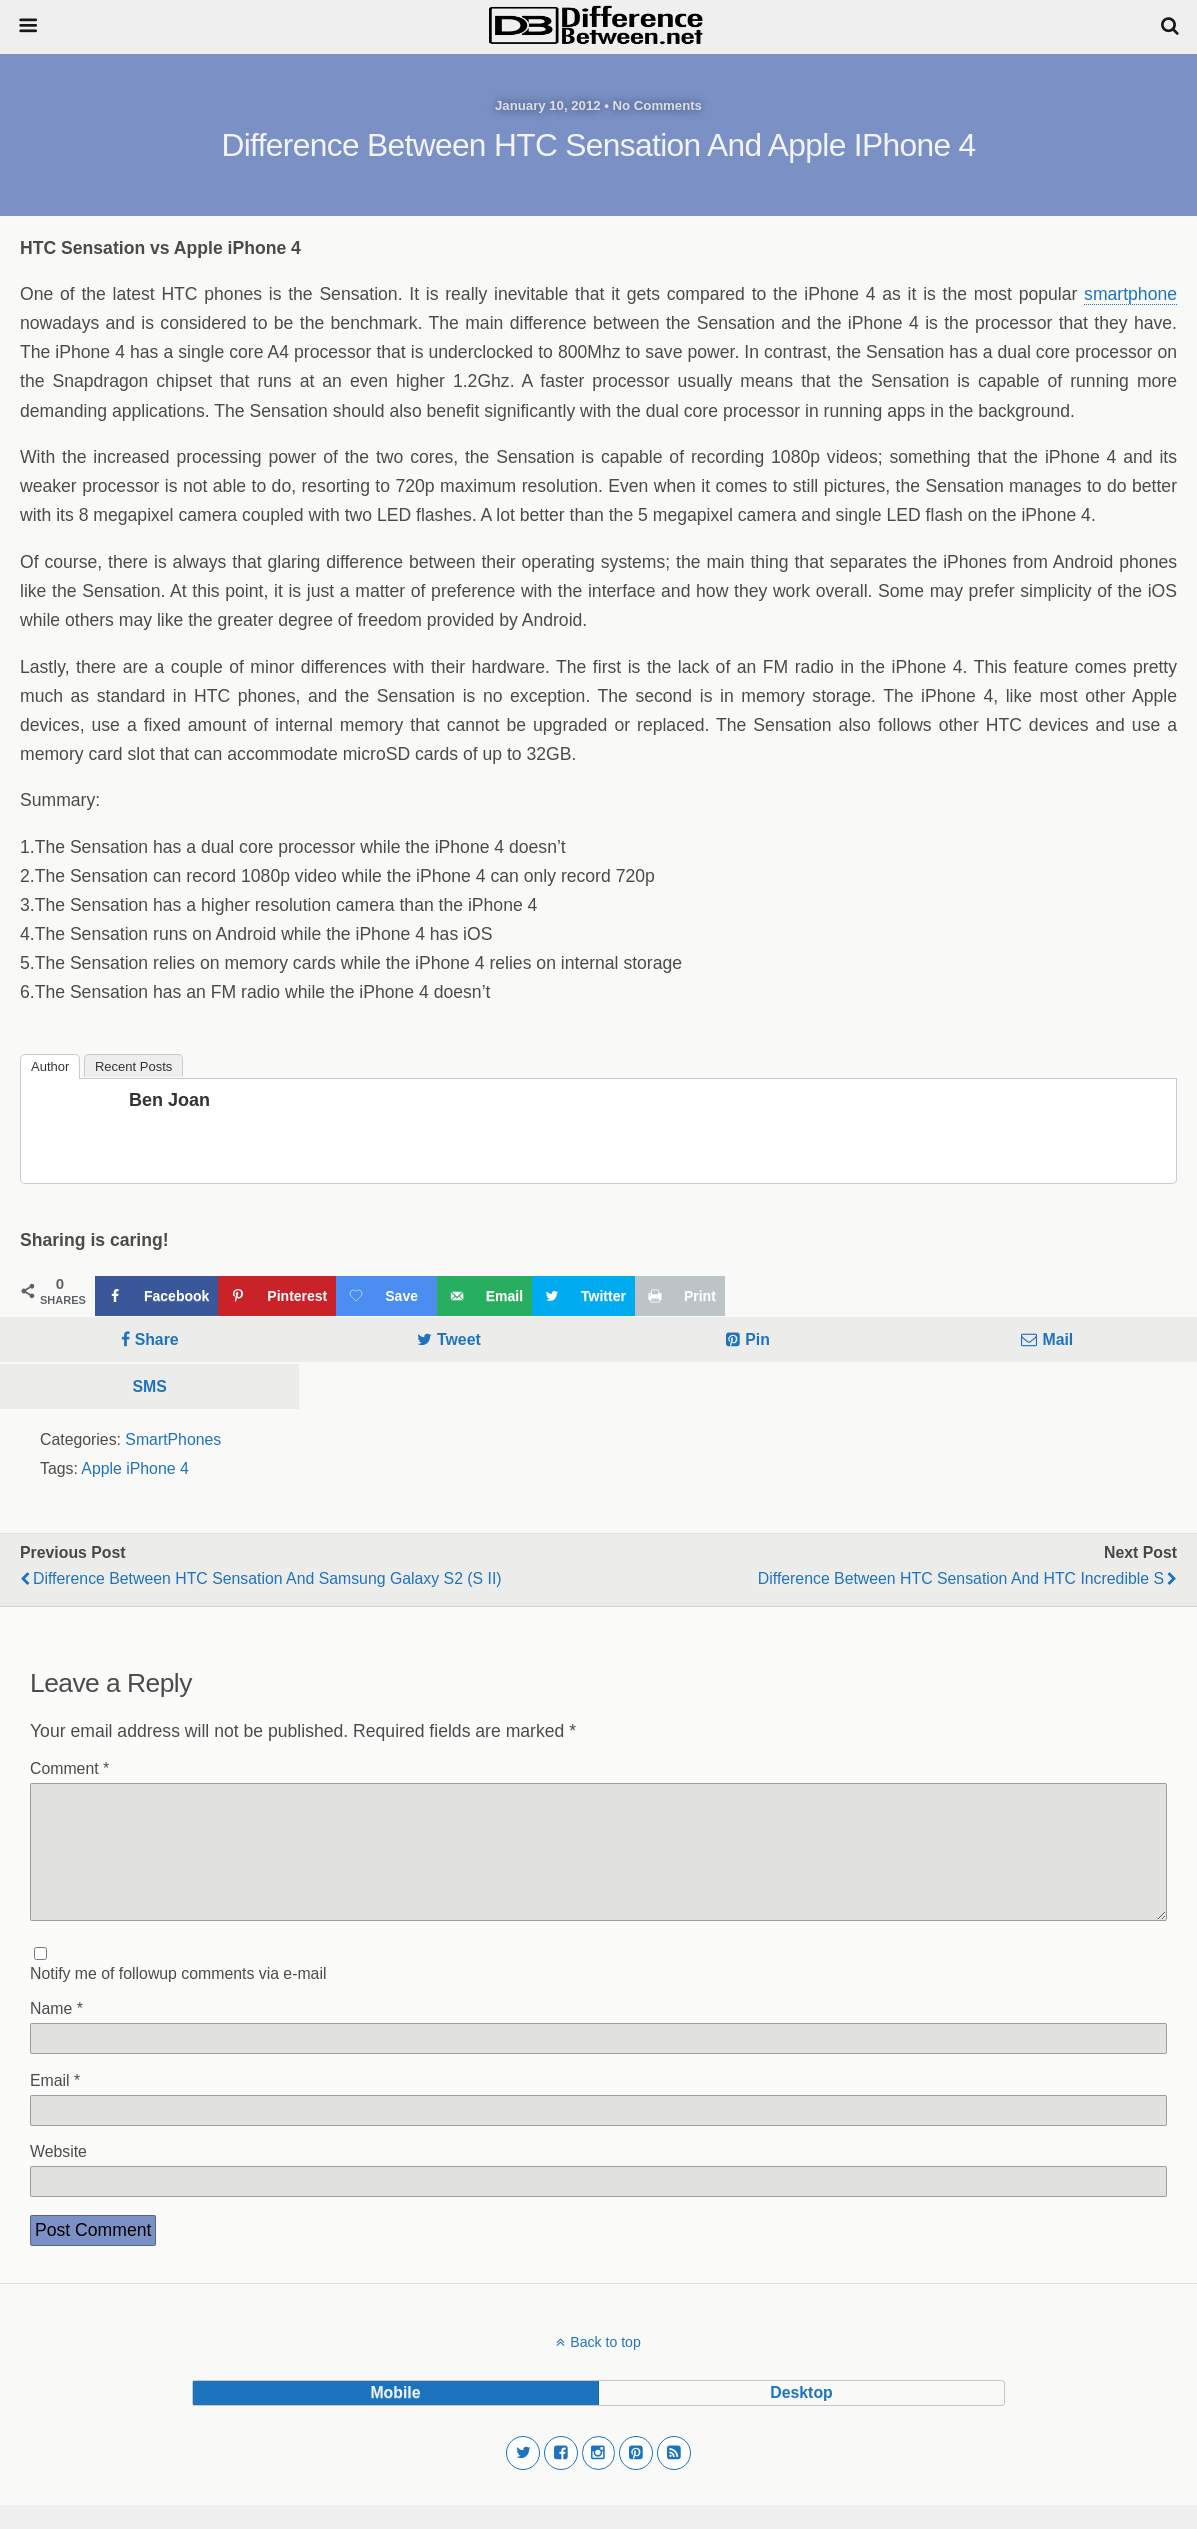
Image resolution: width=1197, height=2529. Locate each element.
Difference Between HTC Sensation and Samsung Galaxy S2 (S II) (267, 1578)
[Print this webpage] (680, 1296)
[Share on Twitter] (583, 1296)
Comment (69, 1768)
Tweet (459, 1339)
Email (55, 2104)
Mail (1057, 1339)
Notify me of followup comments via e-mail (178, 1997)
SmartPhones (173, 1439)
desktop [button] (801, 2416)
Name (56, 2032)
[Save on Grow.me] (386, 1296)
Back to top (605, 2366)
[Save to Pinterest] (277, 1296)
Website (58, 2175)
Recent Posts (133, 1066)
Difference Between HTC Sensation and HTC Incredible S (961, 1578)
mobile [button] (395, 2416)
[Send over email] (484, 1296)
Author (50, 1066)
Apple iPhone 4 (134, 1468)
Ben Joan (169, 1100)
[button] (523, 2477)
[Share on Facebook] (156, 1296)
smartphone (1130, 294)
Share (157, 1339)
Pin (757, 1339)
